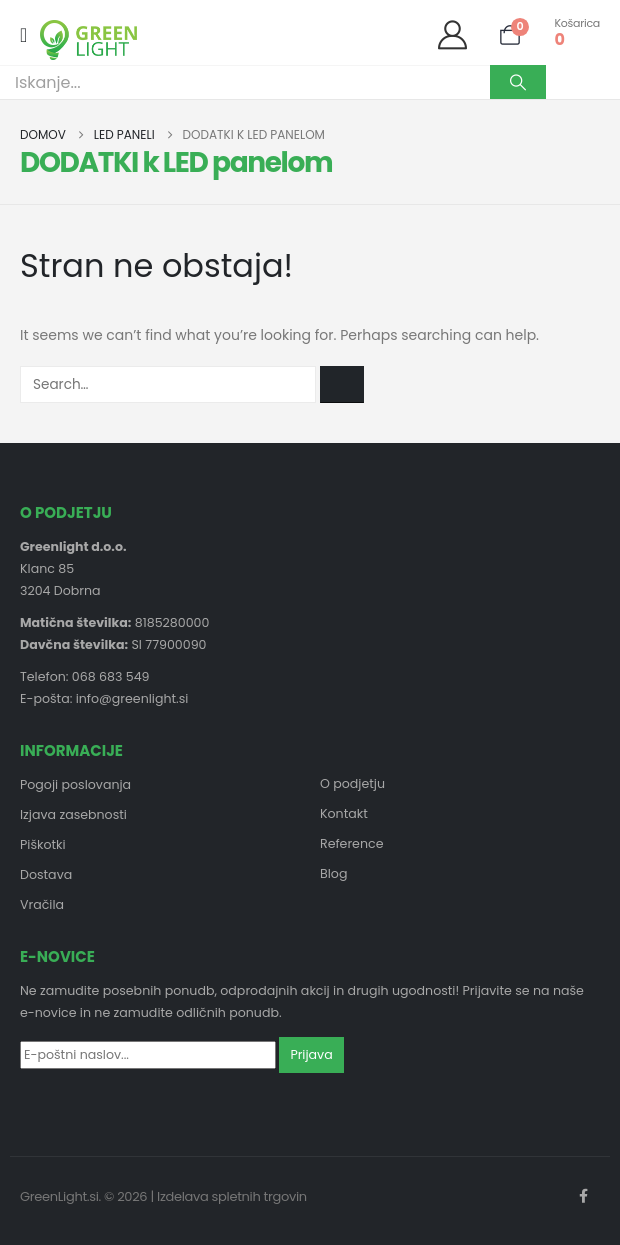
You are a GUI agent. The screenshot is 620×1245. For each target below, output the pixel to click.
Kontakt (344, 813)
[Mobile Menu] (30, 35)
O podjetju (352, 783)
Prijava (311, 1054)
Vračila (42, 904)
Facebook (583, 1196)
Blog (333, 873)
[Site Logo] (88, 40)
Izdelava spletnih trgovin (232, 1196)
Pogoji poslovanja (75, 784)
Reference (351, 843)
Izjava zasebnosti (73, 814)
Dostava (46, 874)
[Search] (518, 82)
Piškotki (43, 844)
